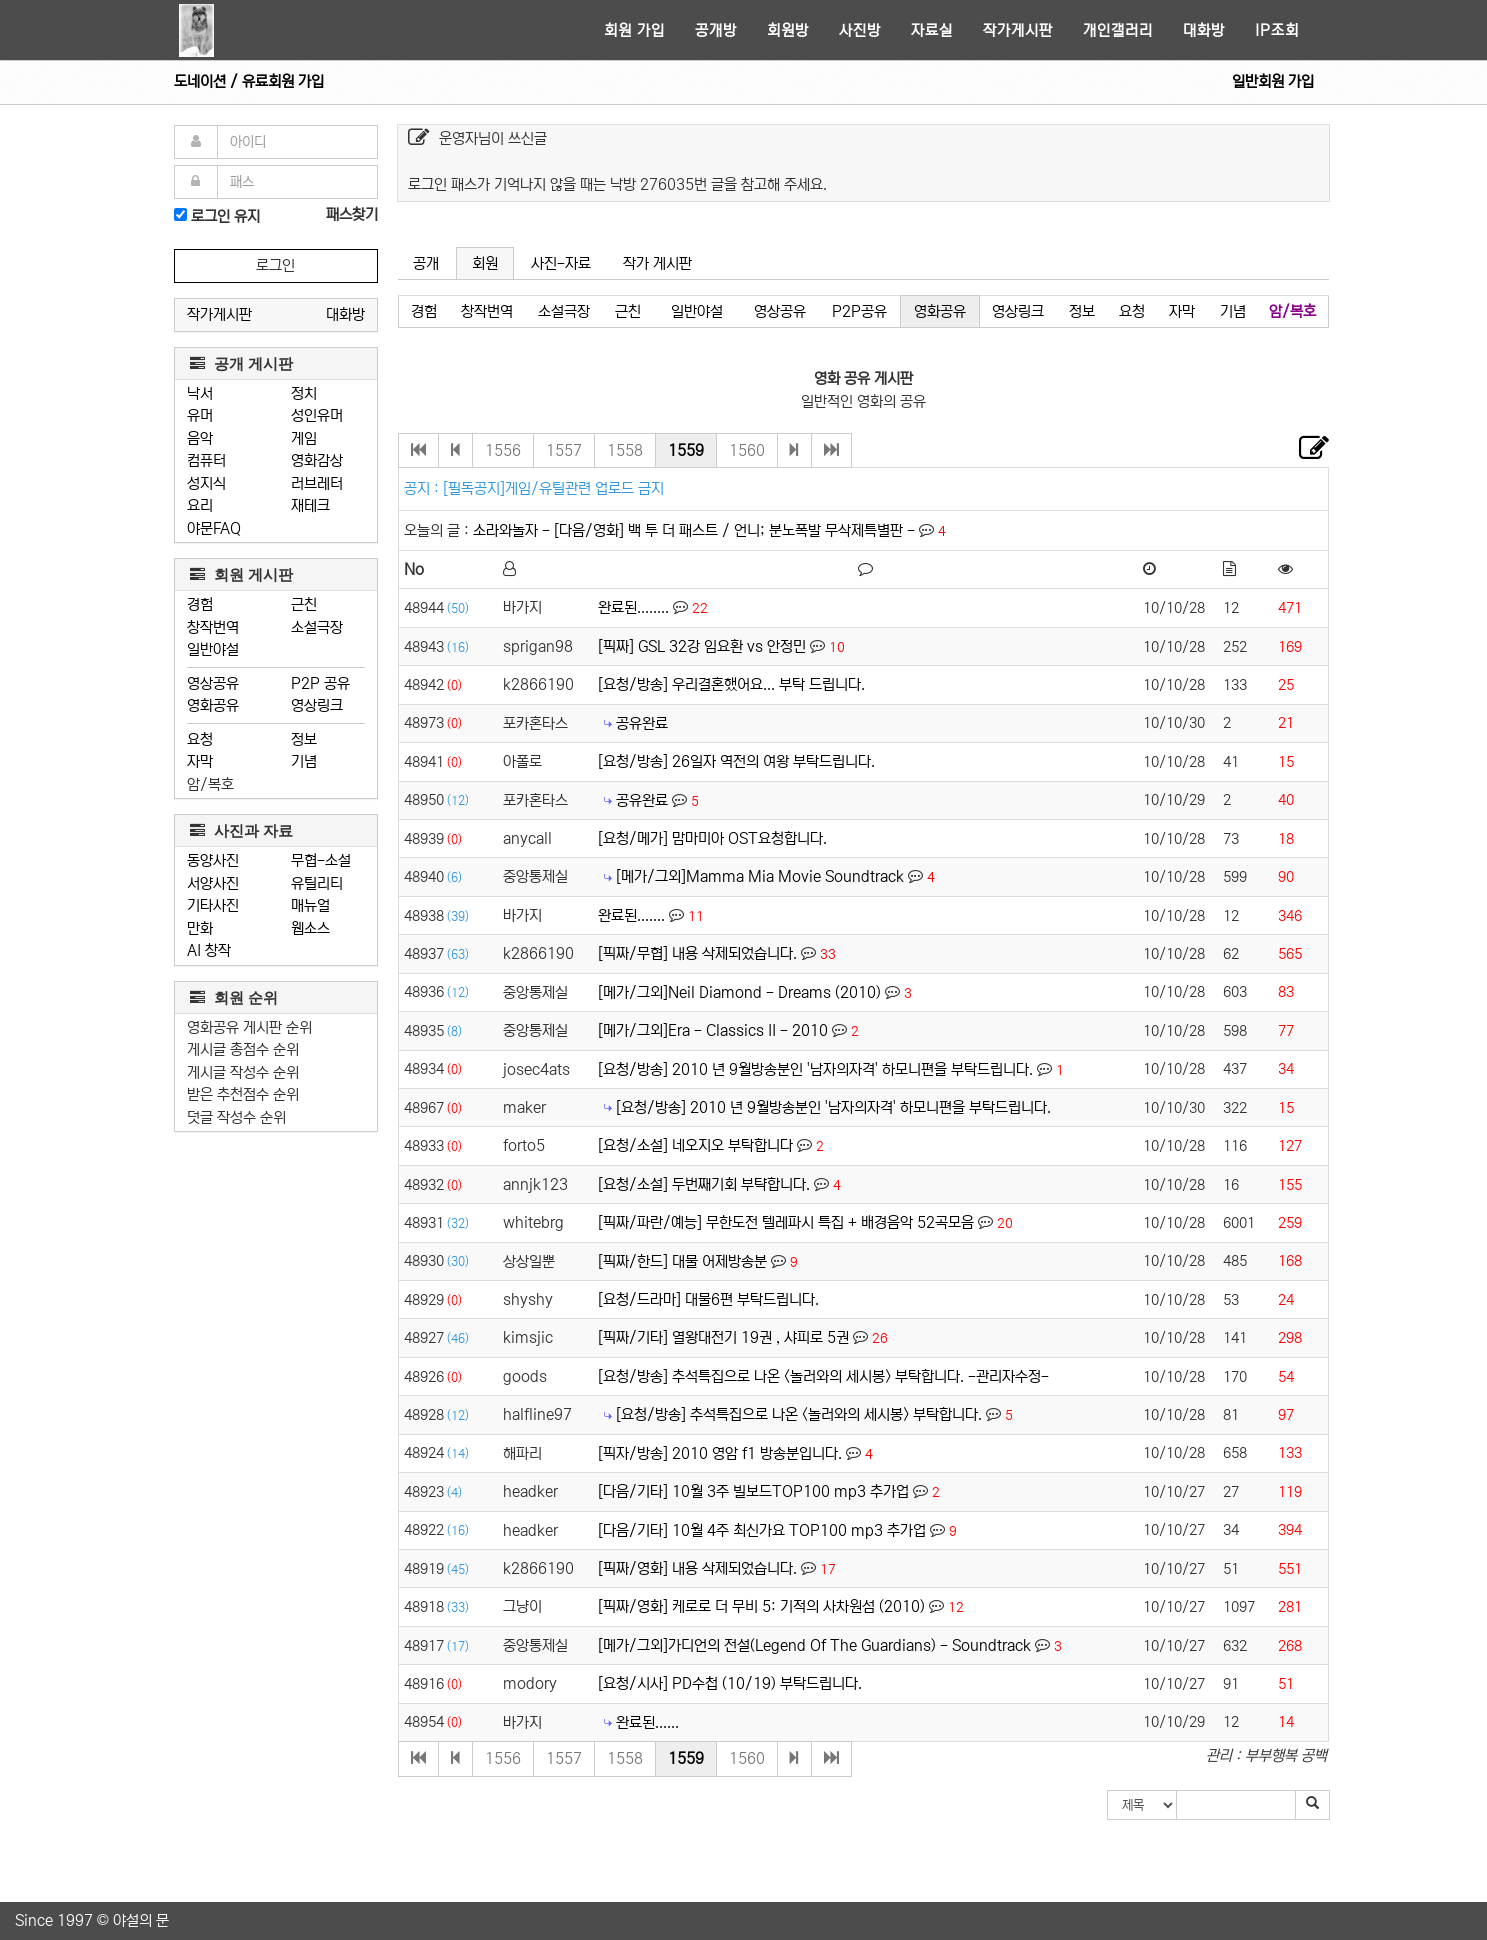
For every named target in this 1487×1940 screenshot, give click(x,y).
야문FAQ (214, 528)
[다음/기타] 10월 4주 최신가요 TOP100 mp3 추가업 (762, 1530)
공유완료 (642, 723)
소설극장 (317, 627)
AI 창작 (209, 950)
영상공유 (213, 683)
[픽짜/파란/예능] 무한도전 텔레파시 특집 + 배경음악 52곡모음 (786, 1222)
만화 (200, 928)
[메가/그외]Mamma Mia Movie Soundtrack (760, 876)
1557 (564, 450)
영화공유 (213, 705)
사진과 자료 (241, 830)
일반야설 (213, 649)
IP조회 (1277, 30)
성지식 (206, 483)
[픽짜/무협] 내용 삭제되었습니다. (697, 953)
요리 (200, 505)
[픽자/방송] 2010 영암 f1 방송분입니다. (720, 1453)
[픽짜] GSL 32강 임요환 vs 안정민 (702, 646)
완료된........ (633, 607)
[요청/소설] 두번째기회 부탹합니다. (704, 1184)
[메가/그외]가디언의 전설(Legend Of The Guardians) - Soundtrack (814, 1645)
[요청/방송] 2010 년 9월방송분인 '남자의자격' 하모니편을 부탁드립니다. (815, 1069)
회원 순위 (234, 997)
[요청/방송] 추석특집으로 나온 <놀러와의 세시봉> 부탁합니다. (799, 1414)
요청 (200, 739)
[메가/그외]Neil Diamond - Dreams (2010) (739, 992)
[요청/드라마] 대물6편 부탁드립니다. (708, 1299)
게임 (304, 438)
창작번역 (213, 627)
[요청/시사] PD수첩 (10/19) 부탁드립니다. (730, 1683)
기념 (304, 761)
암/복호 (210, 784)
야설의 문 (141, 1920)
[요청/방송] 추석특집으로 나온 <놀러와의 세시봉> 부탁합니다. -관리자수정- (823, 1376)
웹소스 (310, 928)
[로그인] (180, 214)
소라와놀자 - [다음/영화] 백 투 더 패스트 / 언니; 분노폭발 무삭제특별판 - (696, 530)
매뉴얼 (310, 905)
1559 (686, 450)
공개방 (716, 30)
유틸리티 (317, 883)
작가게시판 (1018, 30)
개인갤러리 (1118, 30)
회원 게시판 (241, 574)
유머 (200, 415)
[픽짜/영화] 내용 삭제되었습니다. (697, 1568)
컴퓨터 (206, 460)
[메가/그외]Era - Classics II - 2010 (713, 1030)
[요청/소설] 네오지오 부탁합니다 (695, 1145)
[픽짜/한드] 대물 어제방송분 (682, 1261)
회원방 (788, 30)
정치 (304, 393)
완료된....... (631, 915)
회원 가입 (634, 30)
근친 (304, 604)
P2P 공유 (320, 683)
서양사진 (213, 883)
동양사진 (213, 860)
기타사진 (213, 905)
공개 (426, 263)
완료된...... (647, 1722)
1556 (503, 450)
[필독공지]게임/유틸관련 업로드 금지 (553, 488)
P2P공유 (859, 311)
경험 (200, 604)
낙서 (200, 393)
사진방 (860, 30)
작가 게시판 (657, 263)
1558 (625, 450)
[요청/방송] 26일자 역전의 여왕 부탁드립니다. (736, 761)
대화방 (1204, 30)
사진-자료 (561, 263)
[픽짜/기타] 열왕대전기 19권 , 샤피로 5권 (723, 1337)
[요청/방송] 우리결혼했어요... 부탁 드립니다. (731, 684)
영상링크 (317, 705)
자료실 (932, 30)
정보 (304, 739)
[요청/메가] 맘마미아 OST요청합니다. (712, 838)
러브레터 (317, 483)
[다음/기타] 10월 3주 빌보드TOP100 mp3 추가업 (753, 1491)
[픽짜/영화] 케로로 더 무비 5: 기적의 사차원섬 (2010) (761, 1606)
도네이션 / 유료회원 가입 (249, 81)
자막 (200, 761)
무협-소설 (321, 860)
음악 (200, 438)
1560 (747, 450)
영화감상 (317, 460)
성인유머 (317, 415)
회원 (485, 263)
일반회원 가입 (1273, 81)
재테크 (310, 505)
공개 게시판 (241, 363)
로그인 (275, 265)
